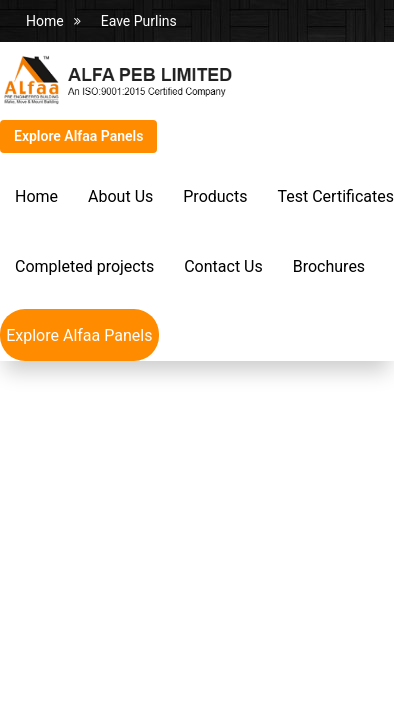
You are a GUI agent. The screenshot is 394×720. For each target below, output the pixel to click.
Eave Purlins (139, 21)
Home (45, 21)
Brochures (329, 266)
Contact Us (223, 266)
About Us (120, 196)
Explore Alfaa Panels (78, 136)
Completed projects (84, 266)
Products (215, 196)
